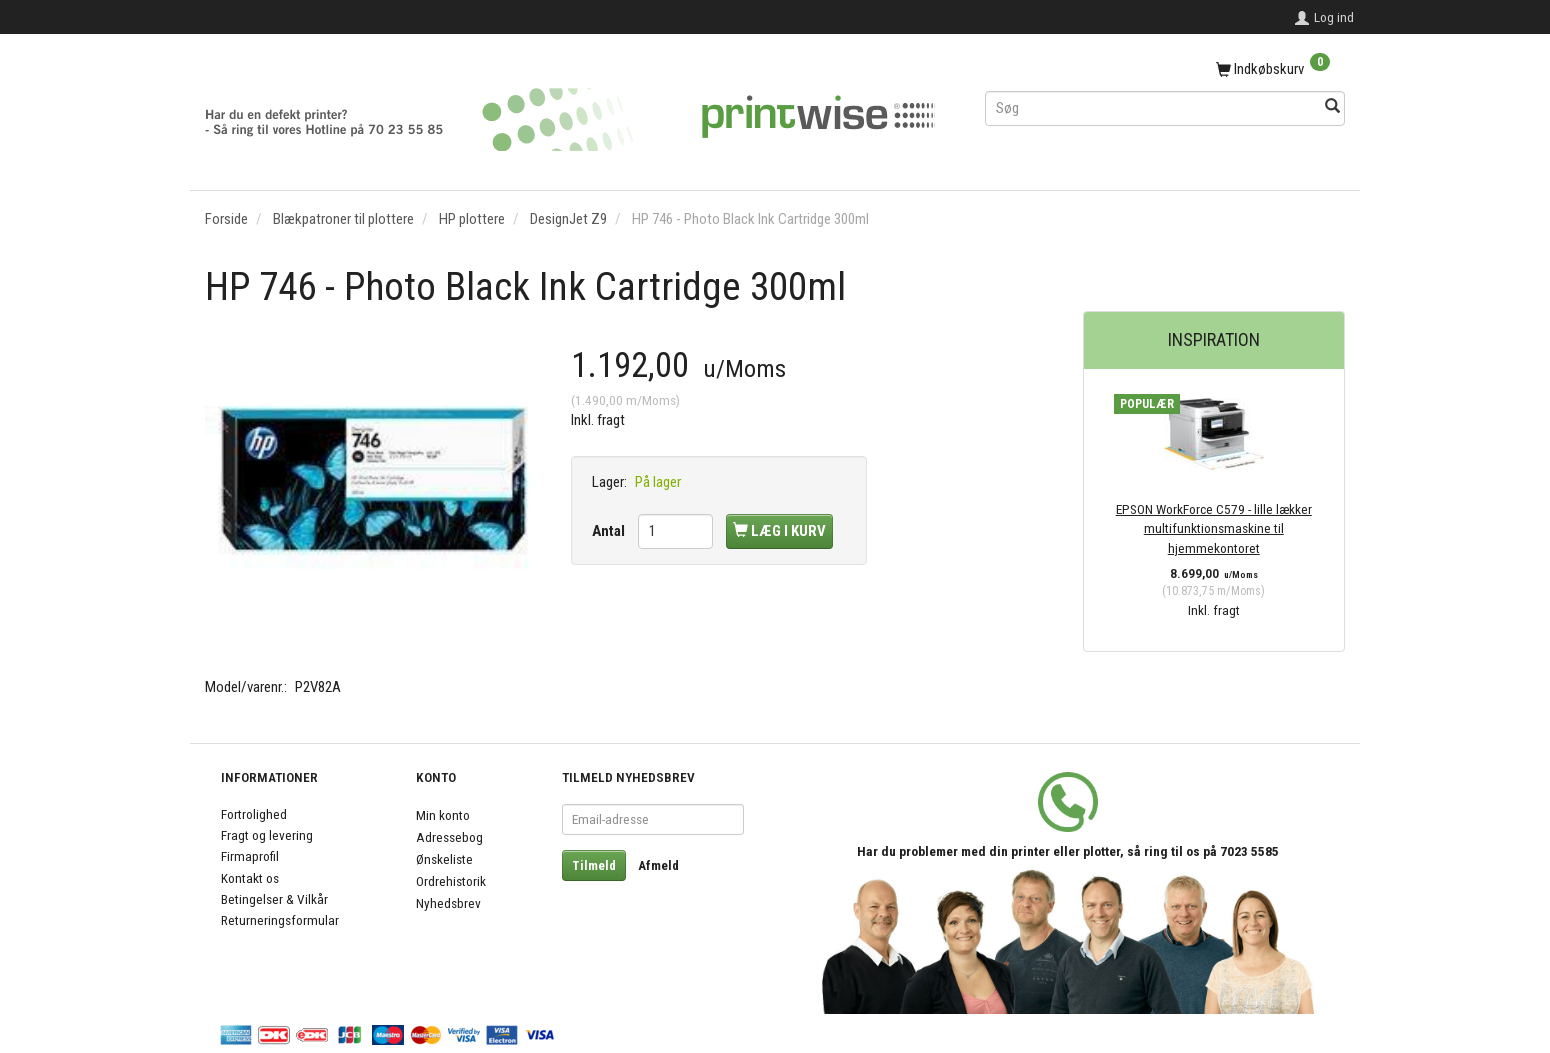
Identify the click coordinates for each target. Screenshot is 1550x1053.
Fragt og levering (267, 835)
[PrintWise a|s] (570, 112)
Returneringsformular (280, 920)
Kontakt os (250, 878)
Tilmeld (594, 865)
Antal (610, 531)
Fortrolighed (254, 814)
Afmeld (658, 865)
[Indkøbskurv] (1165, 70)
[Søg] (1332, 107)
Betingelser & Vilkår (274, 899)
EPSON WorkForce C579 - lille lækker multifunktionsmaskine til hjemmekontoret (1214, 528)
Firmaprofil (250, 856)
